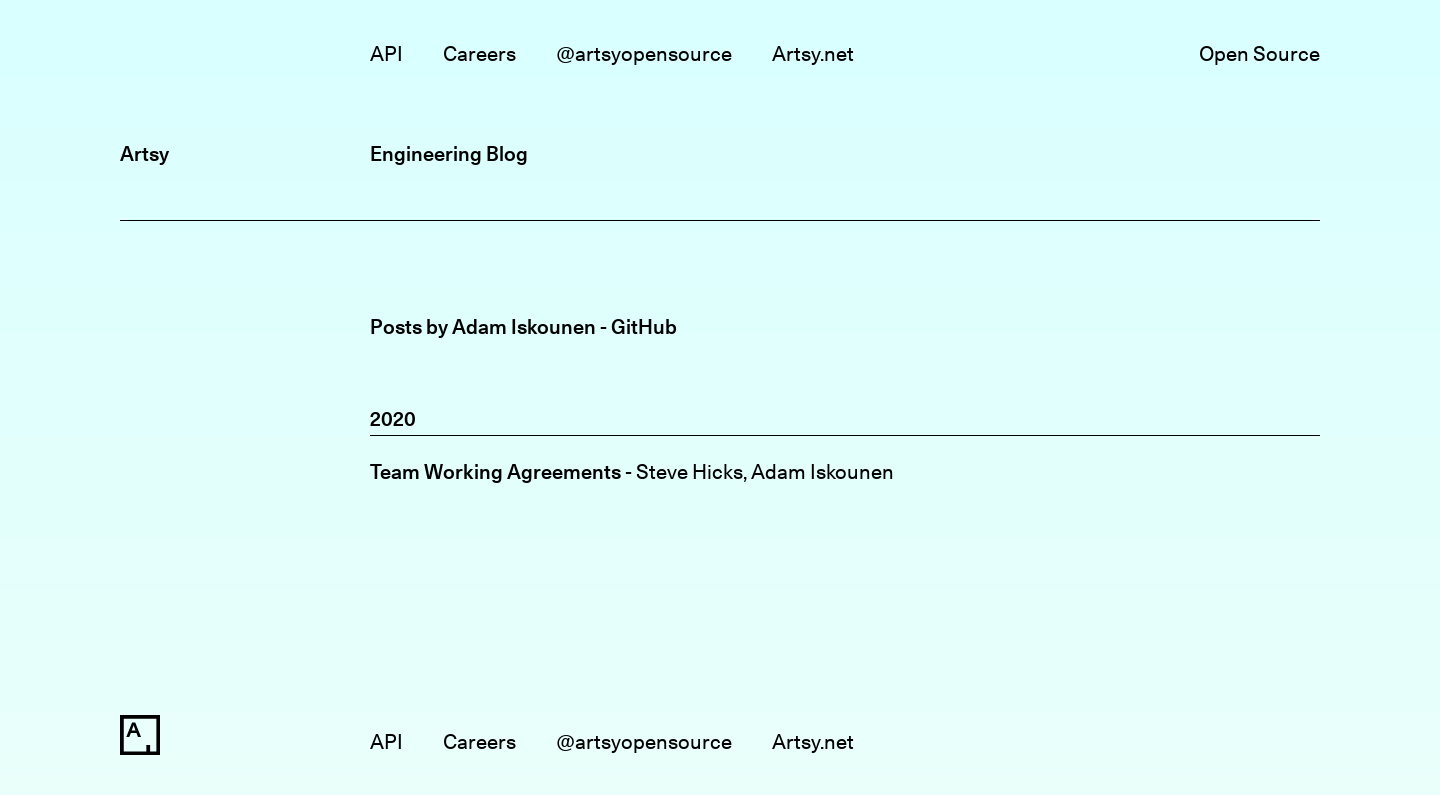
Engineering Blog (449, 153)
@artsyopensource (644, 53)
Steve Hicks (689, 471)
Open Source (1259, 53)
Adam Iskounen (822, 471)
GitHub (644, 326)
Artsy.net (813, 53)
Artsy (144, 153)
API (386, 53)
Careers (479, 53)
